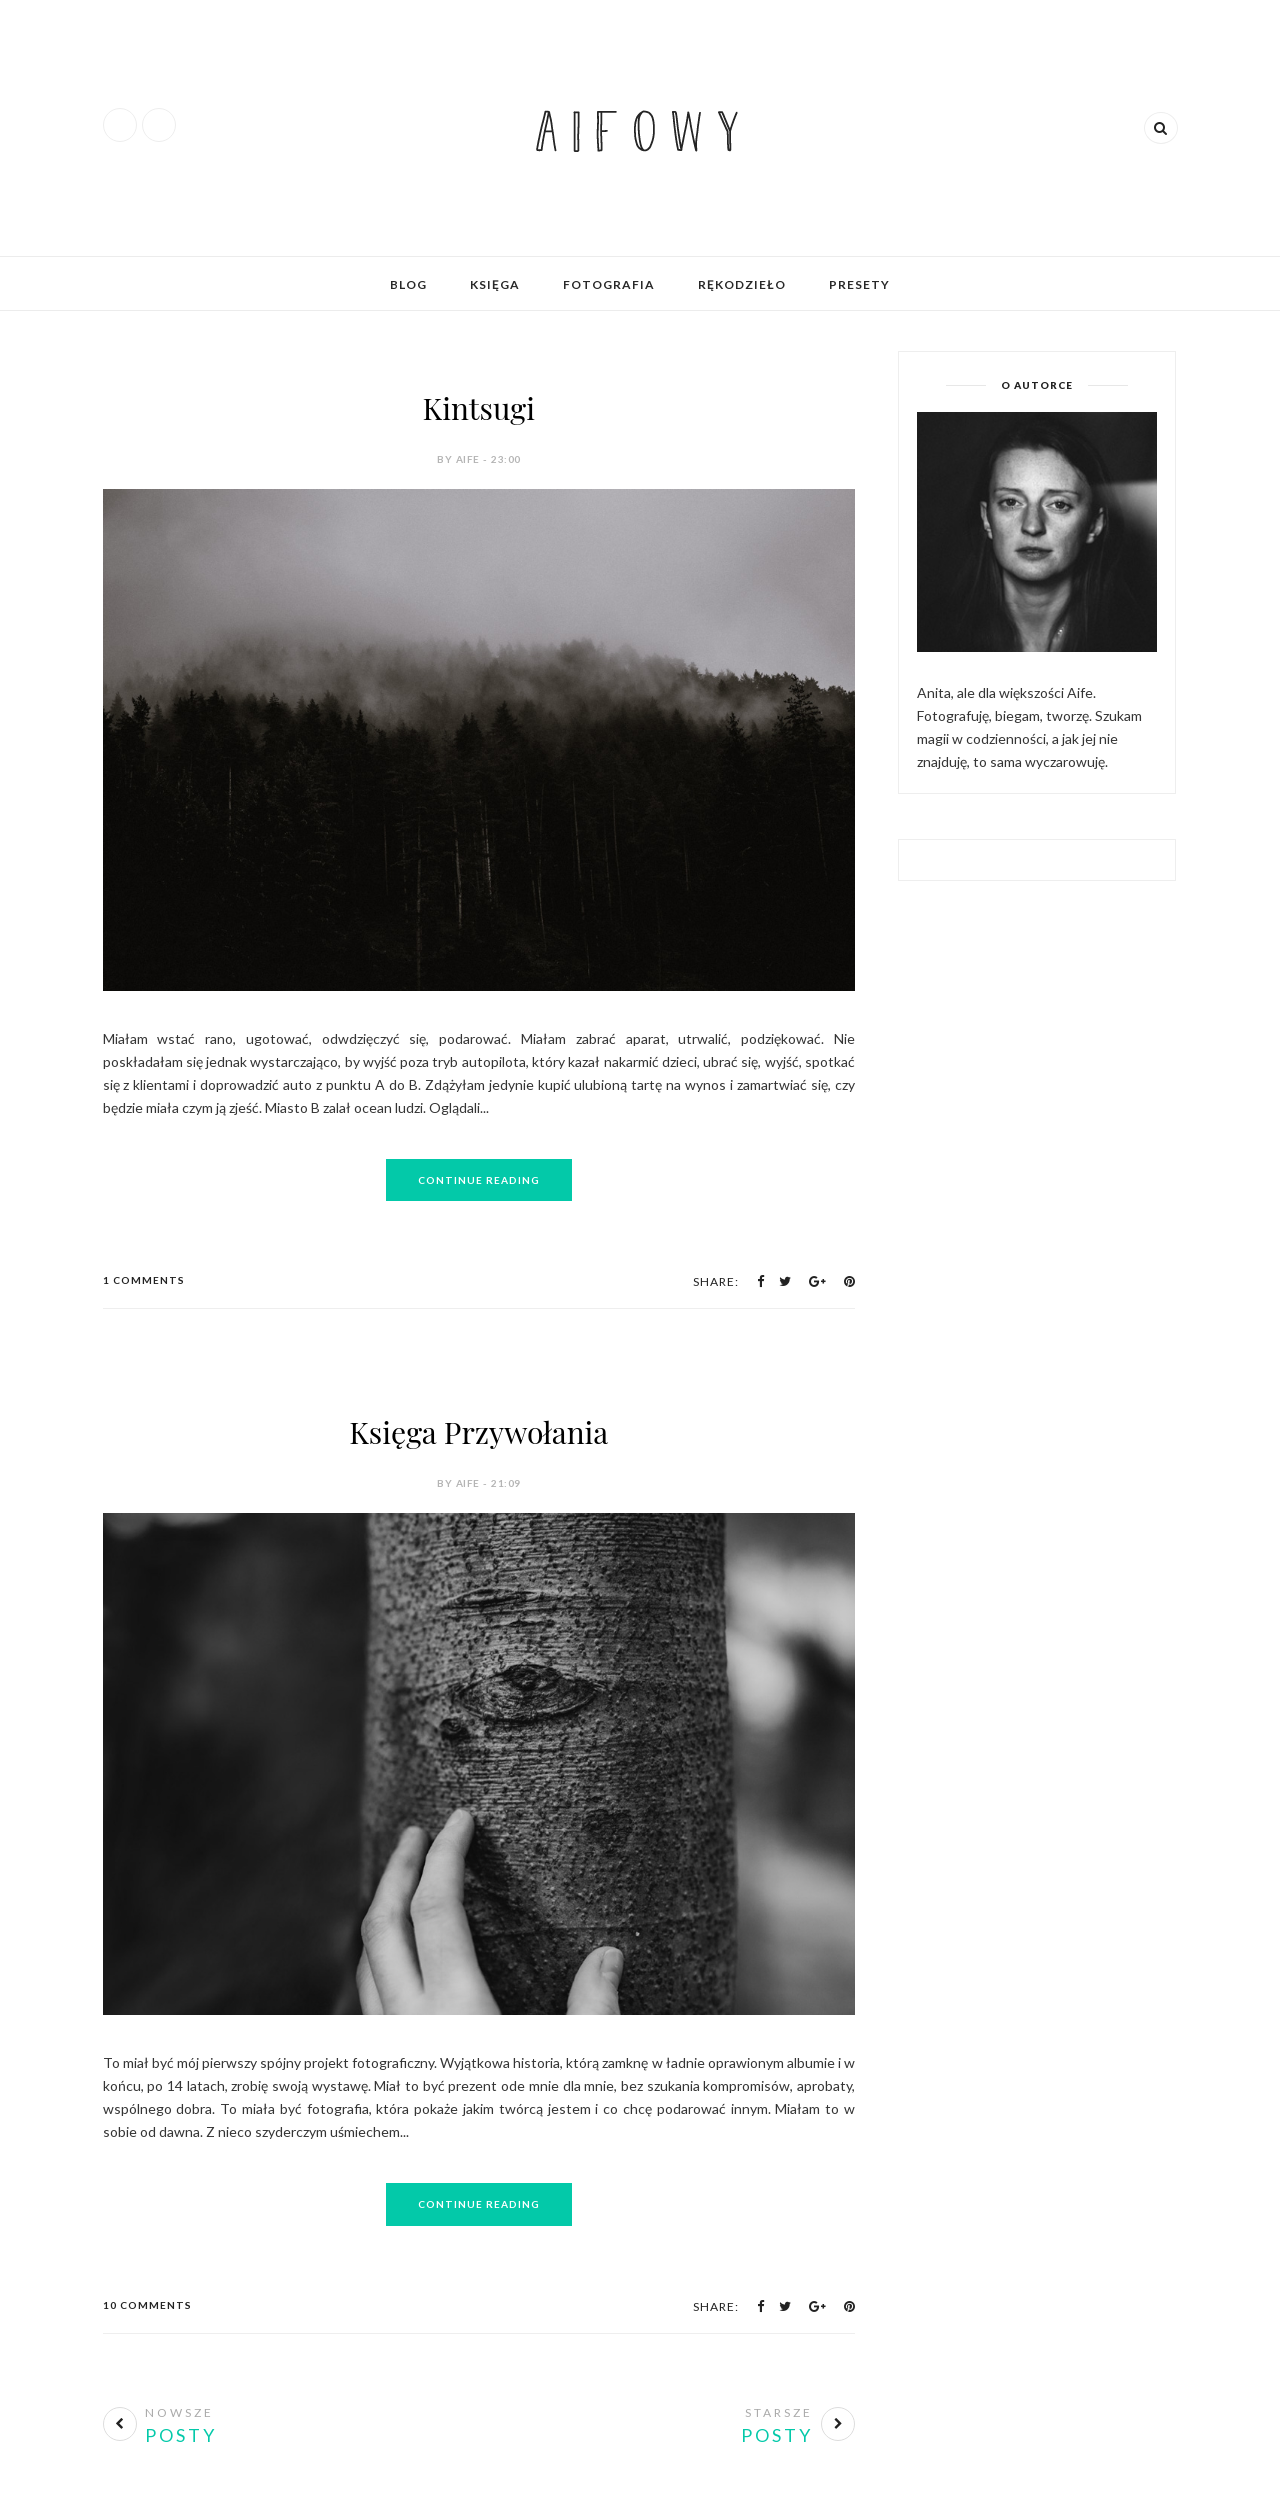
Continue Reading (479, 1180)
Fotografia (609, 284)
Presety (859, 284)
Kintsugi (479, 408)
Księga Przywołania (478, 1432)
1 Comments (144, 1280)
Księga (495, 284)
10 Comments (147, 2305)
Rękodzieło (742, 284)
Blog (408, 284)
